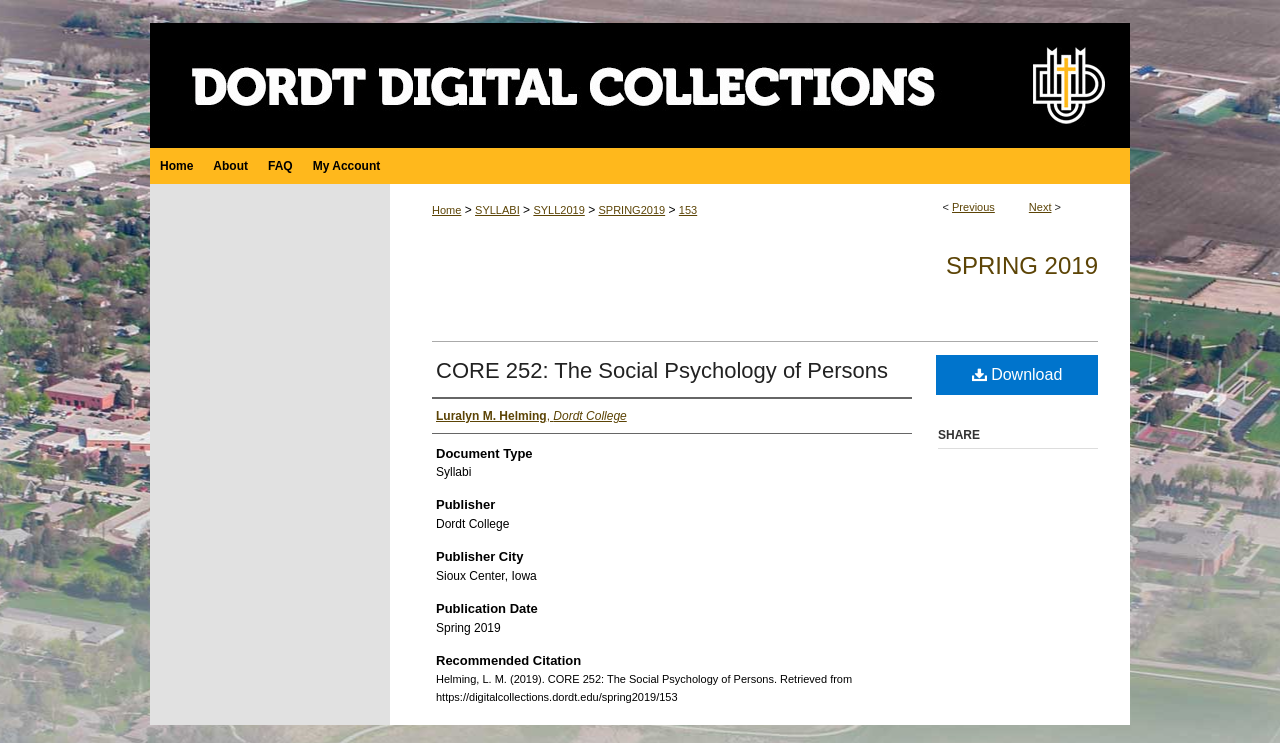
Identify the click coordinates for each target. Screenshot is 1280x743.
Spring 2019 (1022, 265)
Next (1040, 207)
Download (1017, 374)
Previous (973, 207)
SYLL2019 (558, 210)
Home (446, 210)
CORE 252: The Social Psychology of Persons (662, 370)
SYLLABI (497, 210)
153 (688, 210)
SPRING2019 (631, 210)
